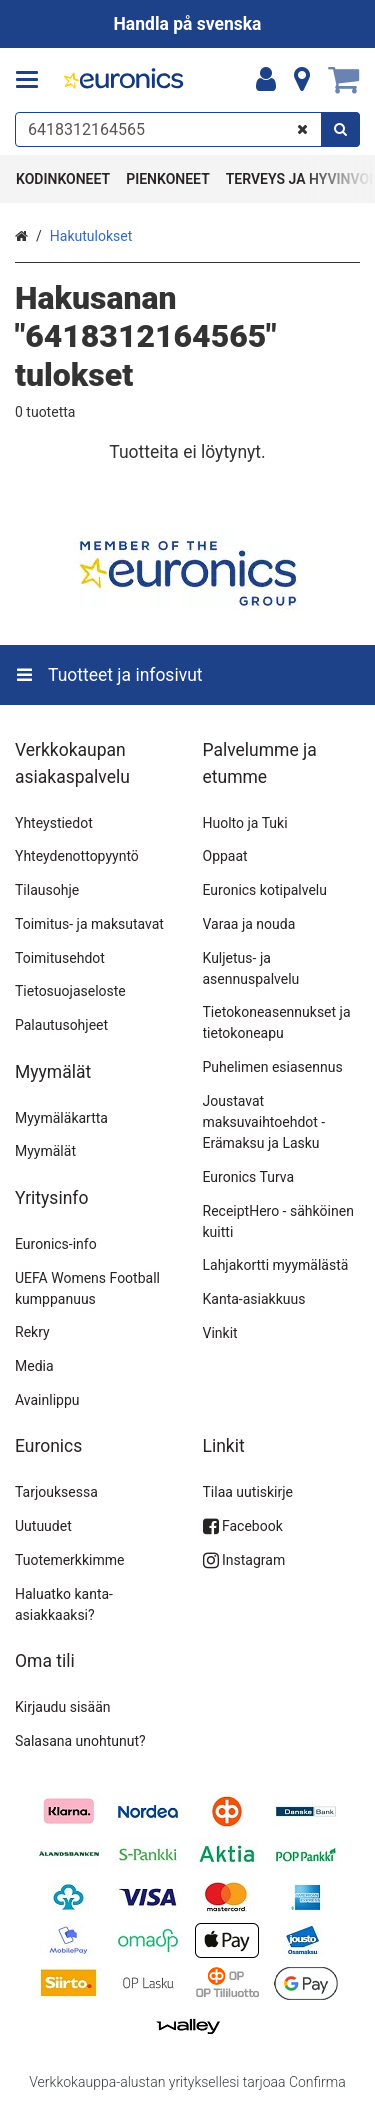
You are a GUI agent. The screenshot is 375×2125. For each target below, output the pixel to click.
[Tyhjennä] (302, 129)
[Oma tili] (266, 80)
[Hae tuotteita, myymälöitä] (187, 129)
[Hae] (340, 129)
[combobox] (187, 129)
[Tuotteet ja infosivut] (33, 80)
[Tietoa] (302, 80)
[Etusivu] (124, 80)
